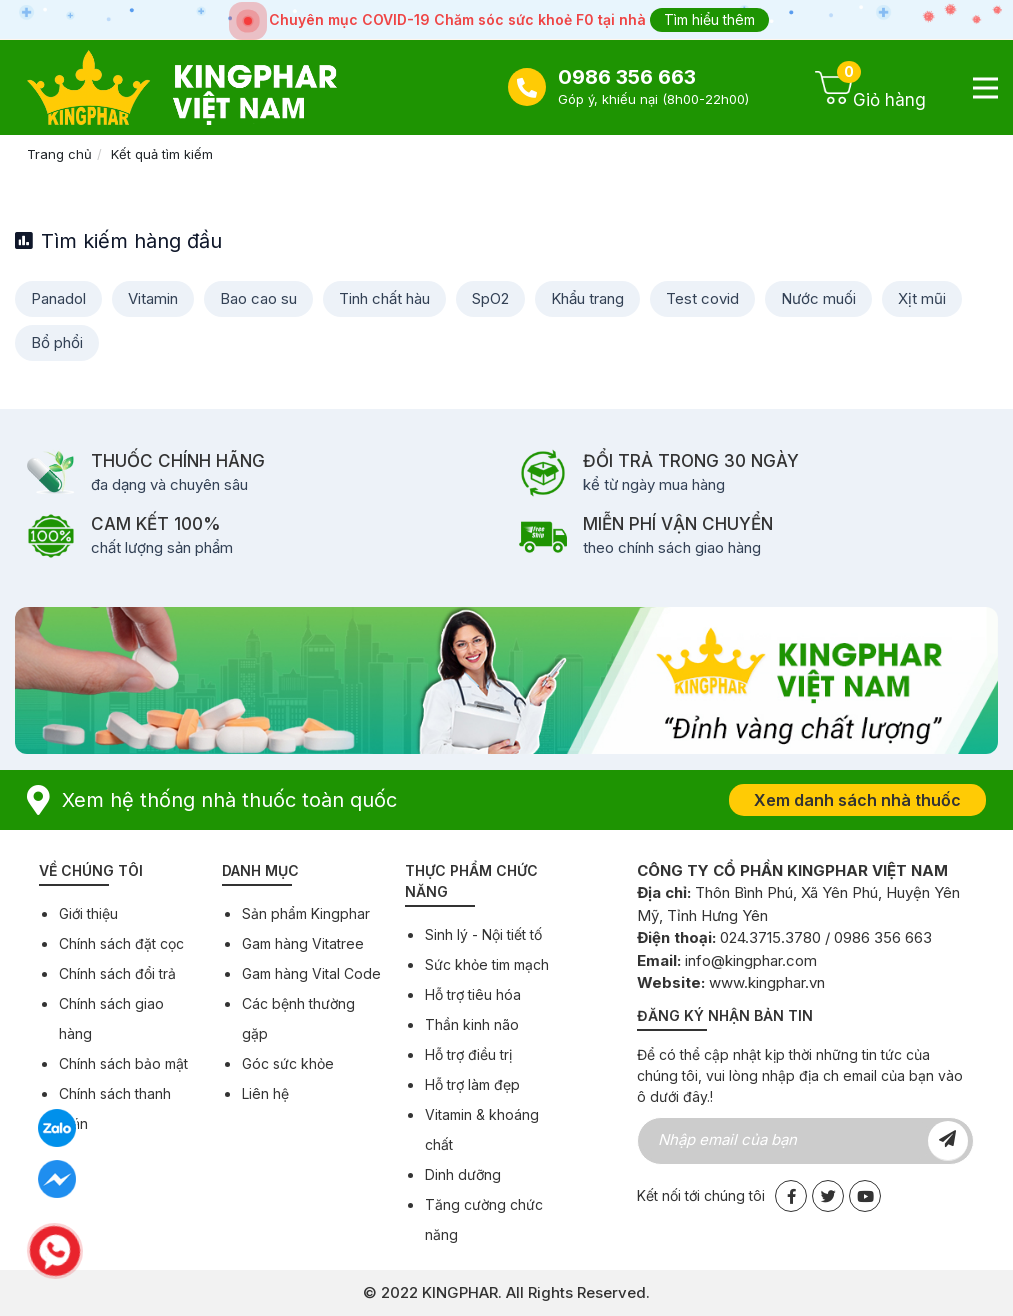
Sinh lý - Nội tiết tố (483, 934)
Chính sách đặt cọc (121, 943)
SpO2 (490, 298)
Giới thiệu (88, 913)
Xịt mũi (922, 298)
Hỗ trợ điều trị (468, 1054)
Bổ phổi (57, 342)
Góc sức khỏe (288, 1063)
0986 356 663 (627, 77)
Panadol (58, 298)
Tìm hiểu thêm (709, 19)
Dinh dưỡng (463, 1174)
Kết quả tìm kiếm (162, 154)
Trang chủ (59, 154)
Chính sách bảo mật (123, 1063)
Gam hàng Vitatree (303, 943)
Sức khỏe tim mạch (487, 964)
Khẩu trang (587, 298)
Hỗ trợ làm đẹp (472, 1084)
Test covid (702, 298)
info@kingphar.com (751, 960)
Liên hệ (265, 1093)
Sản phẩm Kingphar (306, 913)
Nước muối (818, 298)
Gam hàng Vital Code (311, 973)
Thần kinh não (472, 1024)
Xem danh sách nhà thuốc (857, 800)
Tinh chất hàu (384, 298)
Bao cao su (258, 298)
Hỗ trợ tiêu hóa (473, 994)
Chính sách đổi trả (117, 973)
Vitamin (153, 298)
